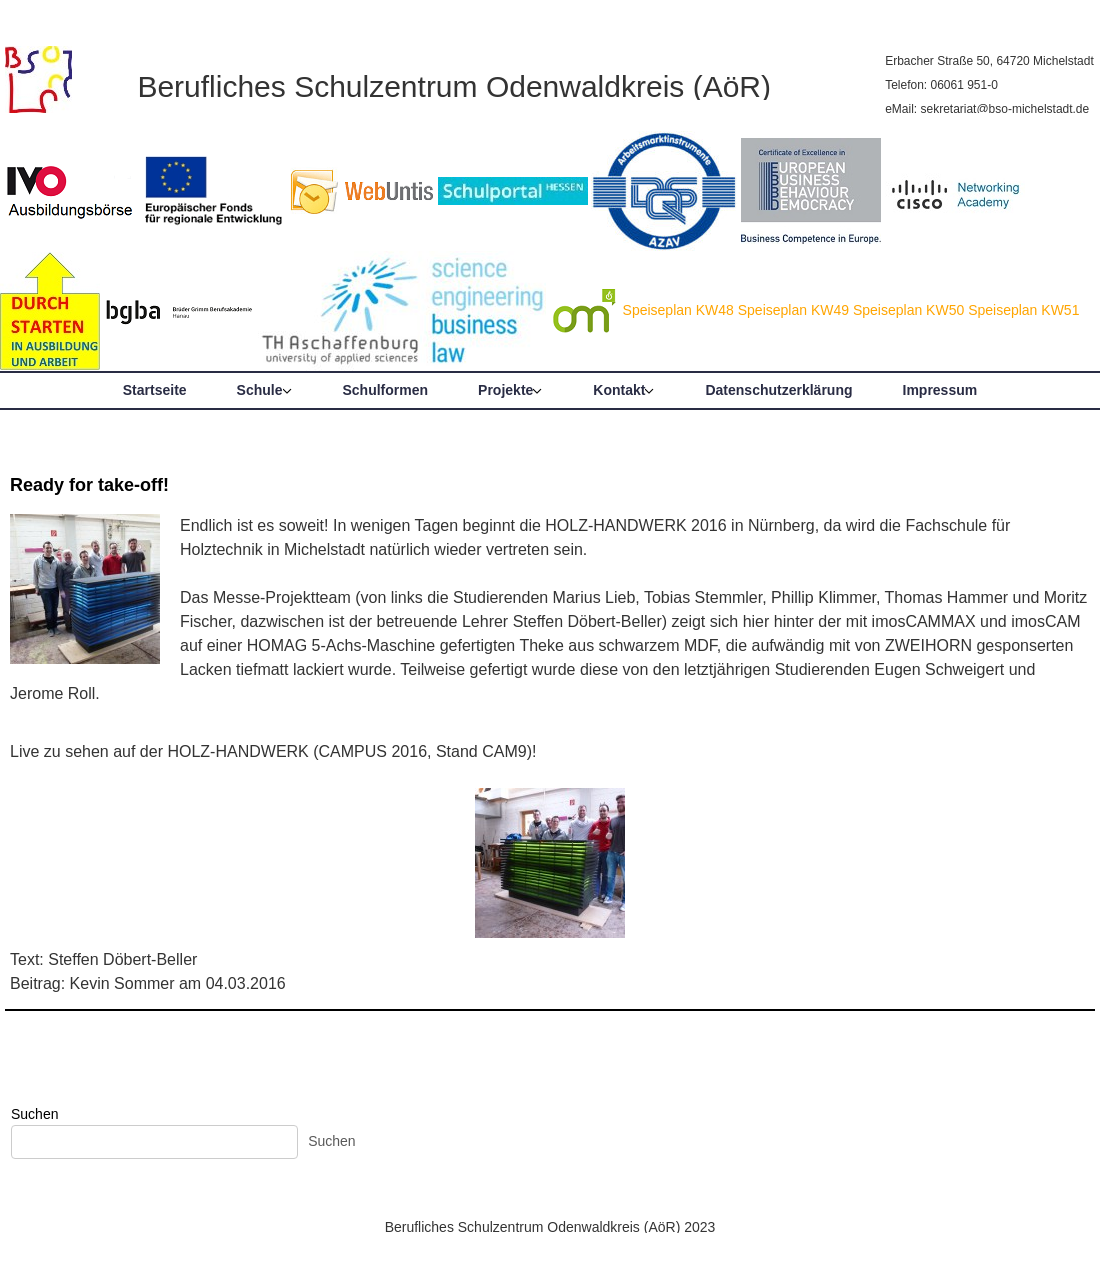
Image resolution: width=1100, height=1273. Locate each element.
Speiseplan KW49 (793, 310)
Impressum (940, 390)
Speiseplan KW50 (908, 310)
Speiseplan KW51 (1023, 310)
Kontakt (619, 390)
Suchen (34, 1114)
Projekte (505, 390)
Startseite (155, 390)
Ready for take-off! (89, 485)
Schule (260, 390)
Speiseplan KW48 (678, 310)
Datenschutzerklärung (778, 390)
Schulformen (386, 390)
